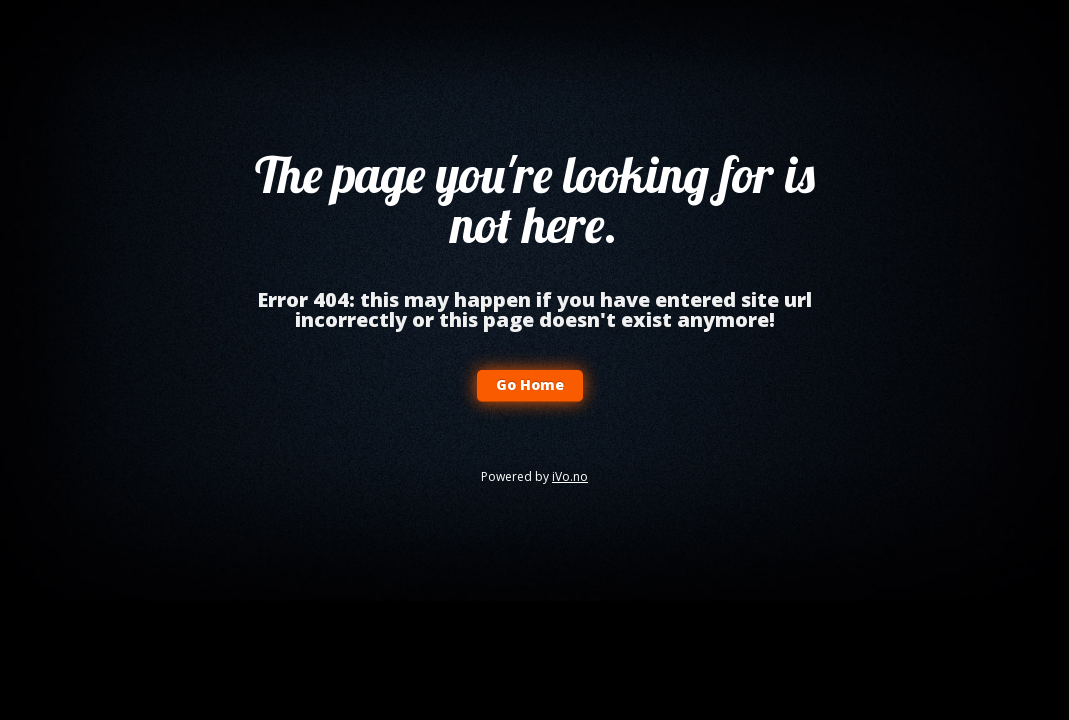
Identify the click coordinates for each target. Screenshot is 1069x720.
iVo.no (570, 476)
